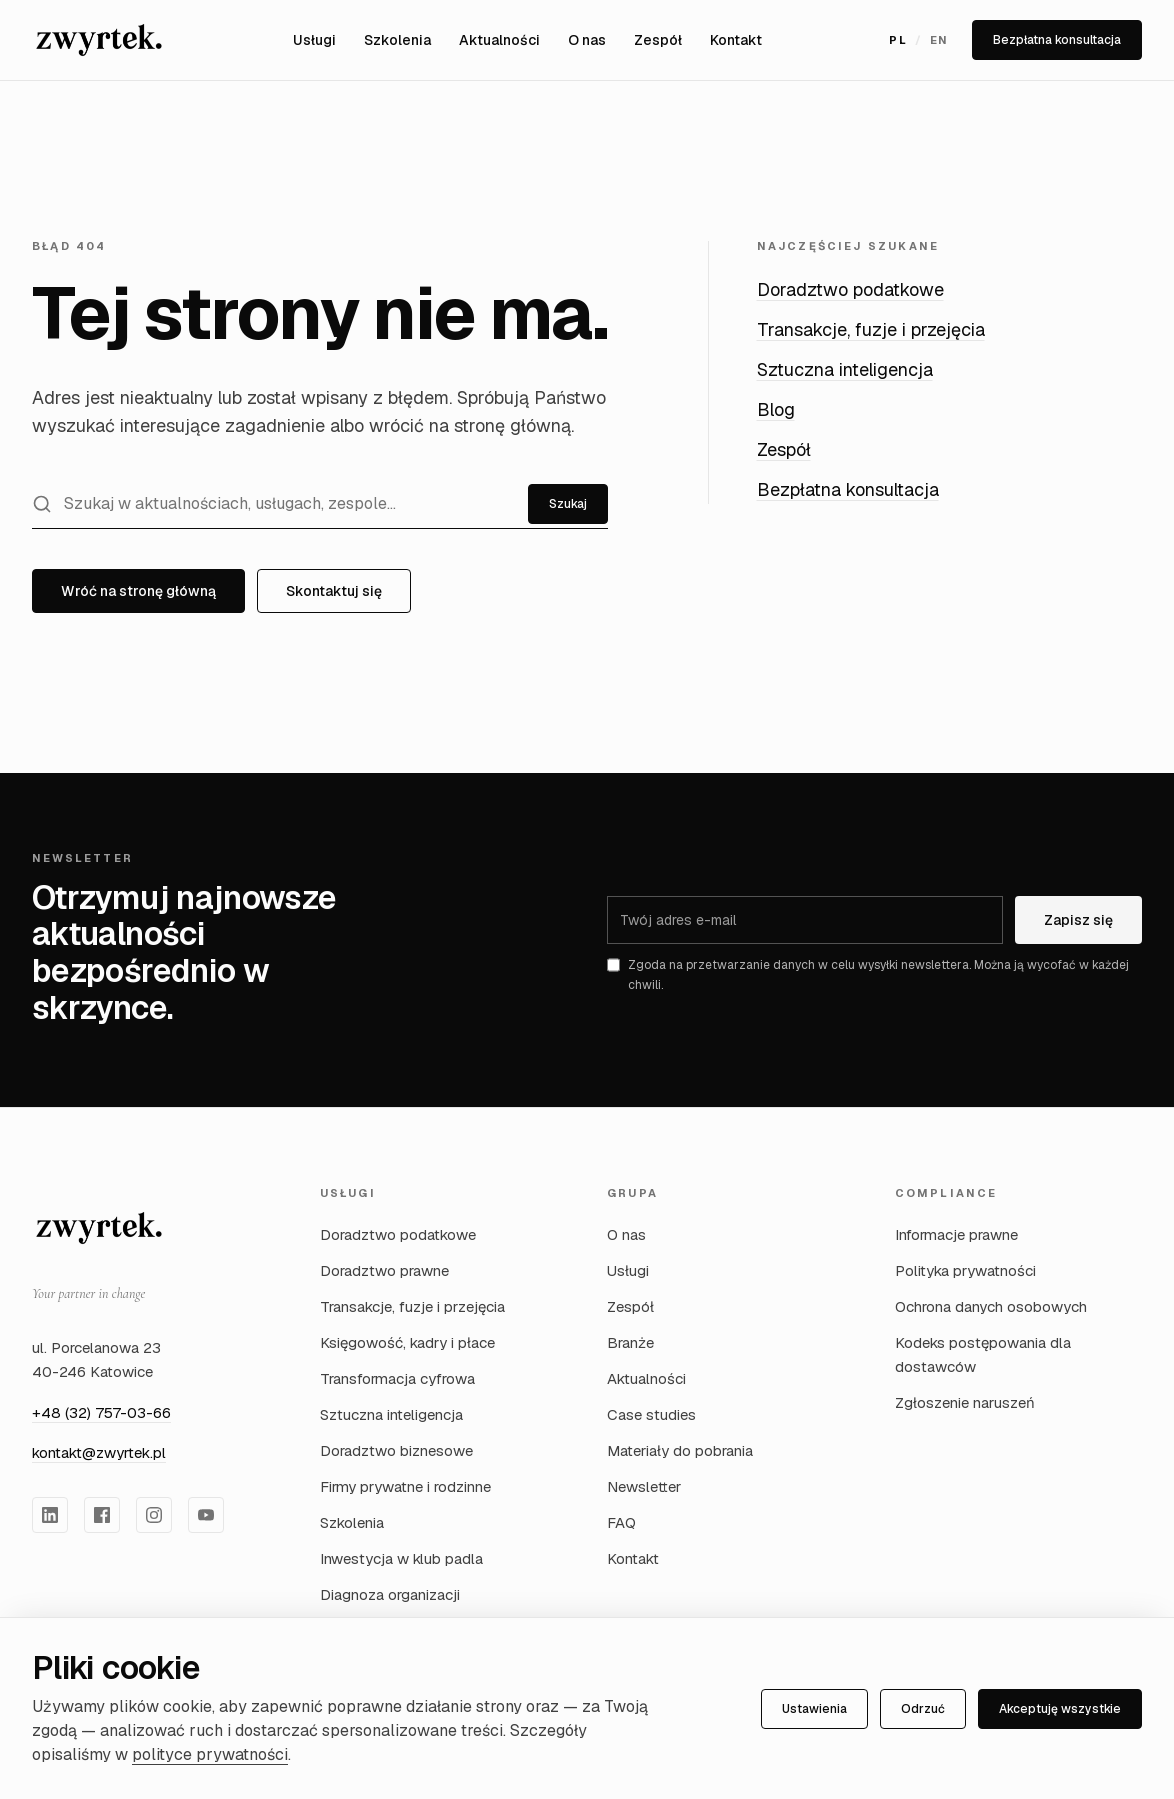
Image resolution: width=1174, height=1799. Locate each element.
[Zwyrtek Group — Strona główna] (99, 40)
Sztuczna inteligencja (845, 369)
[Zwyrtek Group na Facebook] (102, 1515)
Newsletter (644, 1486)
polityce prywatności (210, 1754)
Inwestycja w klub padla (401, 1558)
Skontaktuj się (334, 591)
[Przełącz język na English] (918, 40)
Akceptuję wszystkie (1060, 1709)
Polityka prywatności (965, 1270)
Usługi (314, 40)
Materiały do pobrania (680, 1450)
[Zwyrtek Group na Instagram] (154, 1515)
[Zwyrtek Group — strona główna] (99, 1228)
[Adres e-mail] (805, 920)
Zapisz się (1078, 920)
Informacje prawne (956, 1234)
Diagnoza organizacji (390, 1594)
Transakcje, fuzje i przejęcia (871, 329)
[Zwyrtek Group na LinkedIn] (50, 1515)
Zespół (658, 40)
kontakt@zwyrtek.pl (99, 1452)
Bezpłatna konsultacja (1057, 40)
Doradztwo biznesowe (396, 1450)
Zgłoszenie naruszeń (965, 1402)
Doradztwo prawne (384, 1270)
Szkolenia (397, 40)
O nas (587, 40)
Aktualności (499, 40)
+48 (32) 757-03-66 (101, 1412)
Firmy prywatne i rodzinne (405, 1486)
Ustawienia (814, 1709)
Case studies (651, 1414)
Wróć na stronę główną (138, 591)
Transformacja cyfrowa (397, 1378)
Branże (630, 1342)
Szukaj (568, 504)
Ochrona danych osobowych (991, 1306)
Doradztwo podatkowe (850, 289)
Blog (776, 409)
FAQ (621, 1522)
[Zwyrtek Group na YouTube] (206, 1515)
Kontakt (736, 40)
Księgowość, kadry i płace (407, 1342)
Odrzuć (923, 1709)
